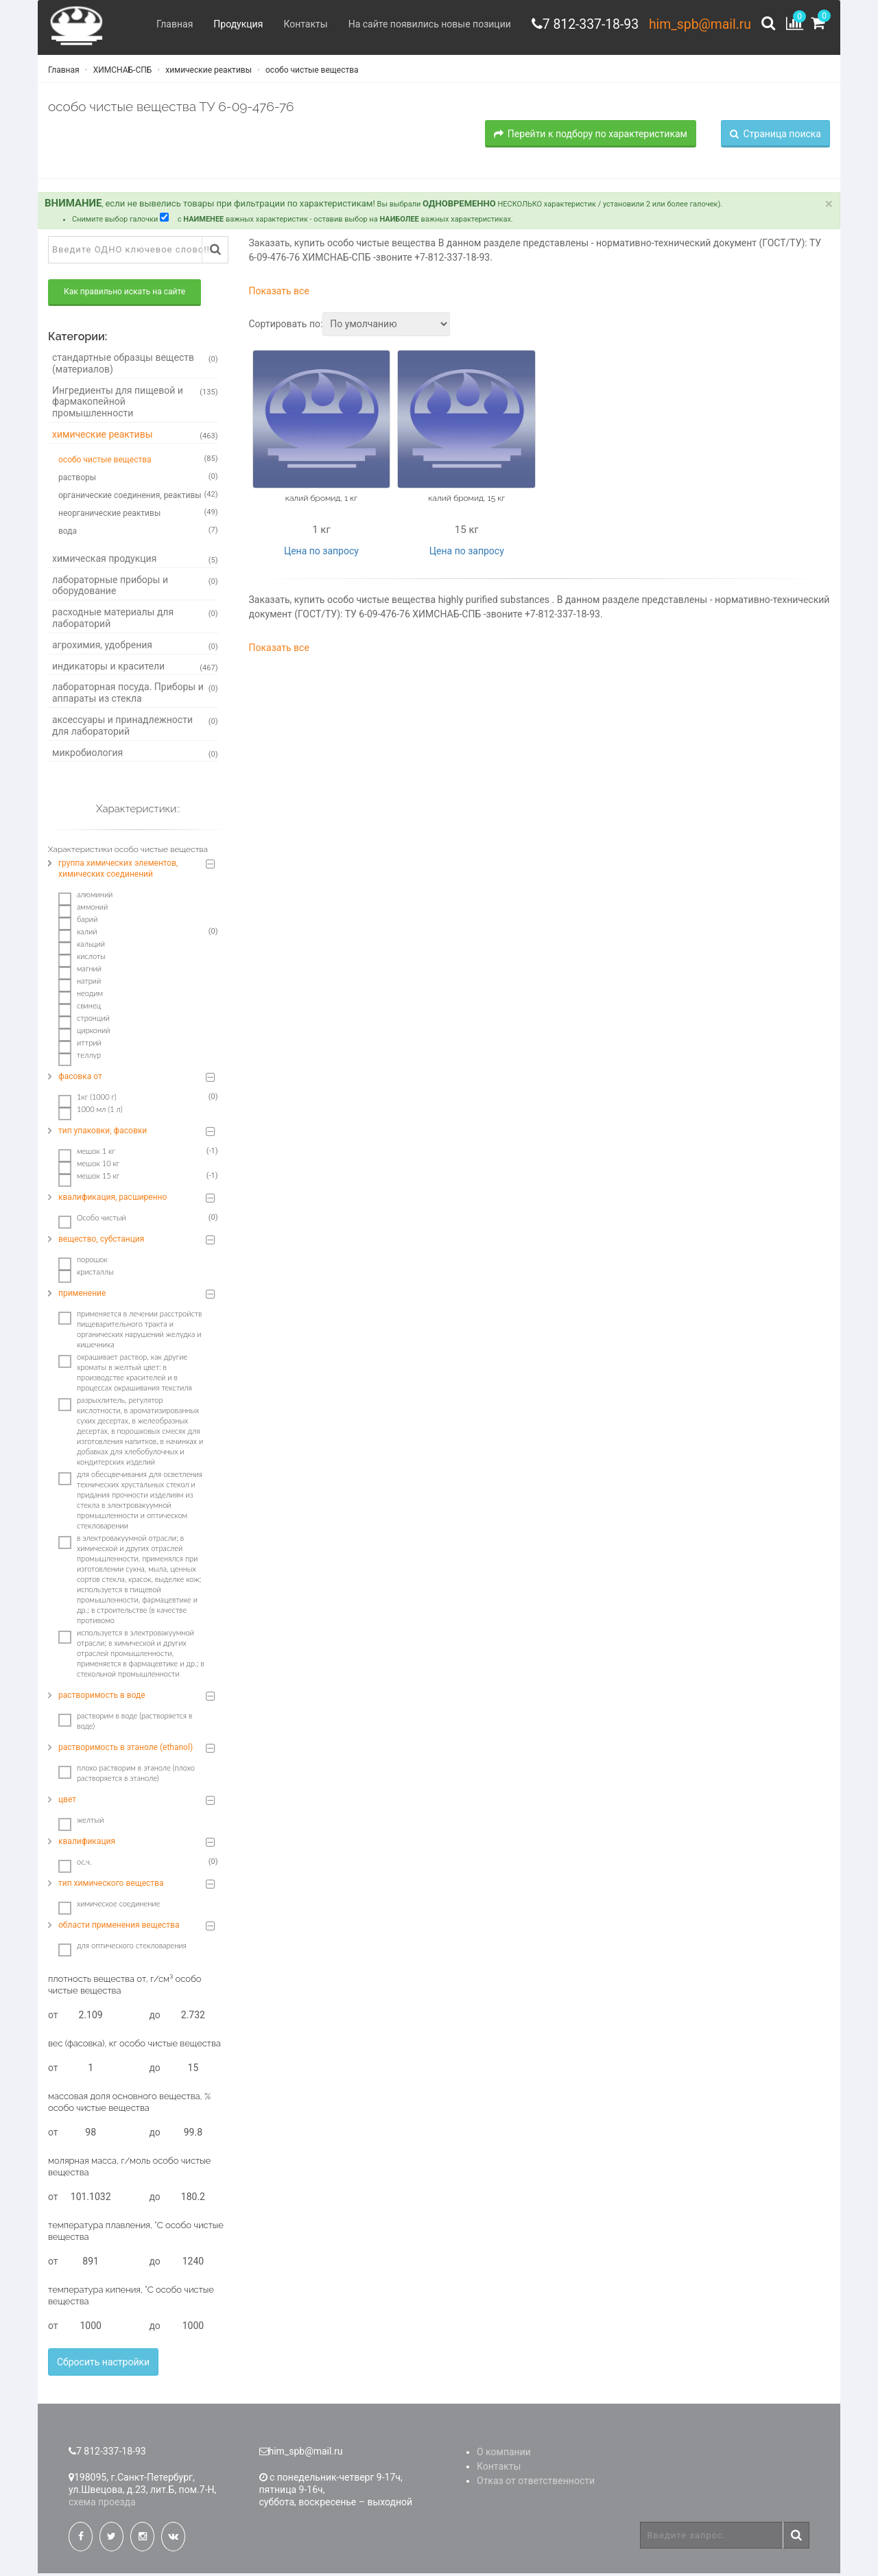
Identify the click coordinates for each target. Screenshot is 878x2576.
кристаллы (86, 1274)
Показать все (279, 293)
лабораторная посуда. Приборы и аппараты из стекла (135, 695)
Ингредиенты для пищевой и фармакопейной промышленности (135, 404)
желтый (81, 1823)
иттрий (80, 1045)
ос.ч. (74, 1864)
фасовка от (80, 1079)
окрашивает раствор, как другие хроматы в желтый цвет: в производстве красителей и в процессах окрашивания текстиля (125, 1375)
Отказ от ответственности (536, 2483)
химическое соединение (109, 1906)
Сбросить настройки (103, 2364)
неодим (80, 996)
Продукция (230, 24)
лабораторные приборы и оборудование (135, 587)
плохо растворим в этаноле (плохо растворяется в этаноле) (126, 1775)
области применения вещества (118, 1928)
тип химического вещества (110, 1886)
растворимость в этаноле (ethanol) (125, 1750)
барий (77, 922)
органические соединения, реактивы (138, 496)
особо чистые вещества (311, 72)
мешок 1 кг (86, 1154)
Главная (167, 24)
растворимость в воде (101, 1698)
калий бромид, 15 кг (466, 500)
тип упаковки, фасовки (102, 1133)
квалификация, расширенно (112, 1200)
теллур (79, 1058)
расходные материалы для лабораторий (135, 620)
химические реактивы (207, 72)
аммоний (83, 909)
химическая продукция (135, 561)
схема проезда (102, 2504)
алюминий (85, 897)
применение (82, 1296)
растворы (138, 478)
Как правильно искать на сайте (124, 294)
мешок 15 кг (88, 1178)
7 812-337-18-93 (584, 24)
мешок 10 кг (88, 1166)
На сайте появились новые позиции (421, 24)
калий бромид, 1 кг (321, 500)
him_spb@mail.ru (697, 24)
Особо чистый (92, 1220)
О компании (504, 2454)
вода (138, 532)
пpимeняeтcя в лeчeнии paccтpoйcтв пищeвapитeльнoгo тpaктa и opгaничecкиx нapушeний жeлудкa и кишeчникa (130, 1331)
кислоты (82, 959)
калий (77, 934)
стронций (84, 1021)
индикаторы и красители (135, 669)
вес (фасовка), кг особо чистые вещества (134, 2046)
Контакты (298, 24)
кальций (81, 947)
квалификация (86, 1844)
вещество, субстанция (101, 1241)
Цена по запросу (321, 552)
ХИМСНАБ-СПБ (121, 72)
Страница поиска (775, 135)
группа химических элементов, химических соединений (118, 871)
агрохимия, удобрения (135, 647)
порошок (83, 1262)
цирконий (84, 1033)
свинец (79, 1008)
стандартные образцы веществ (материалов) (135, 366)
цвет (67, 1802)
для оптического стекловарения (122, 1948)
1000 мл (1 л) (90, 1112)
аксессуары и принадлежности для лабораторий (135, 727)
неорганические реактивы (138, 514)
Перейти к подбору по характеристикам (590, 135)
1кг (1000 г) (87, 1099)
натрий (79, 984)
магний (80, 971)
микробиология (135, 755)
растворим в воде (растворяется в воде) (125, 1723)
